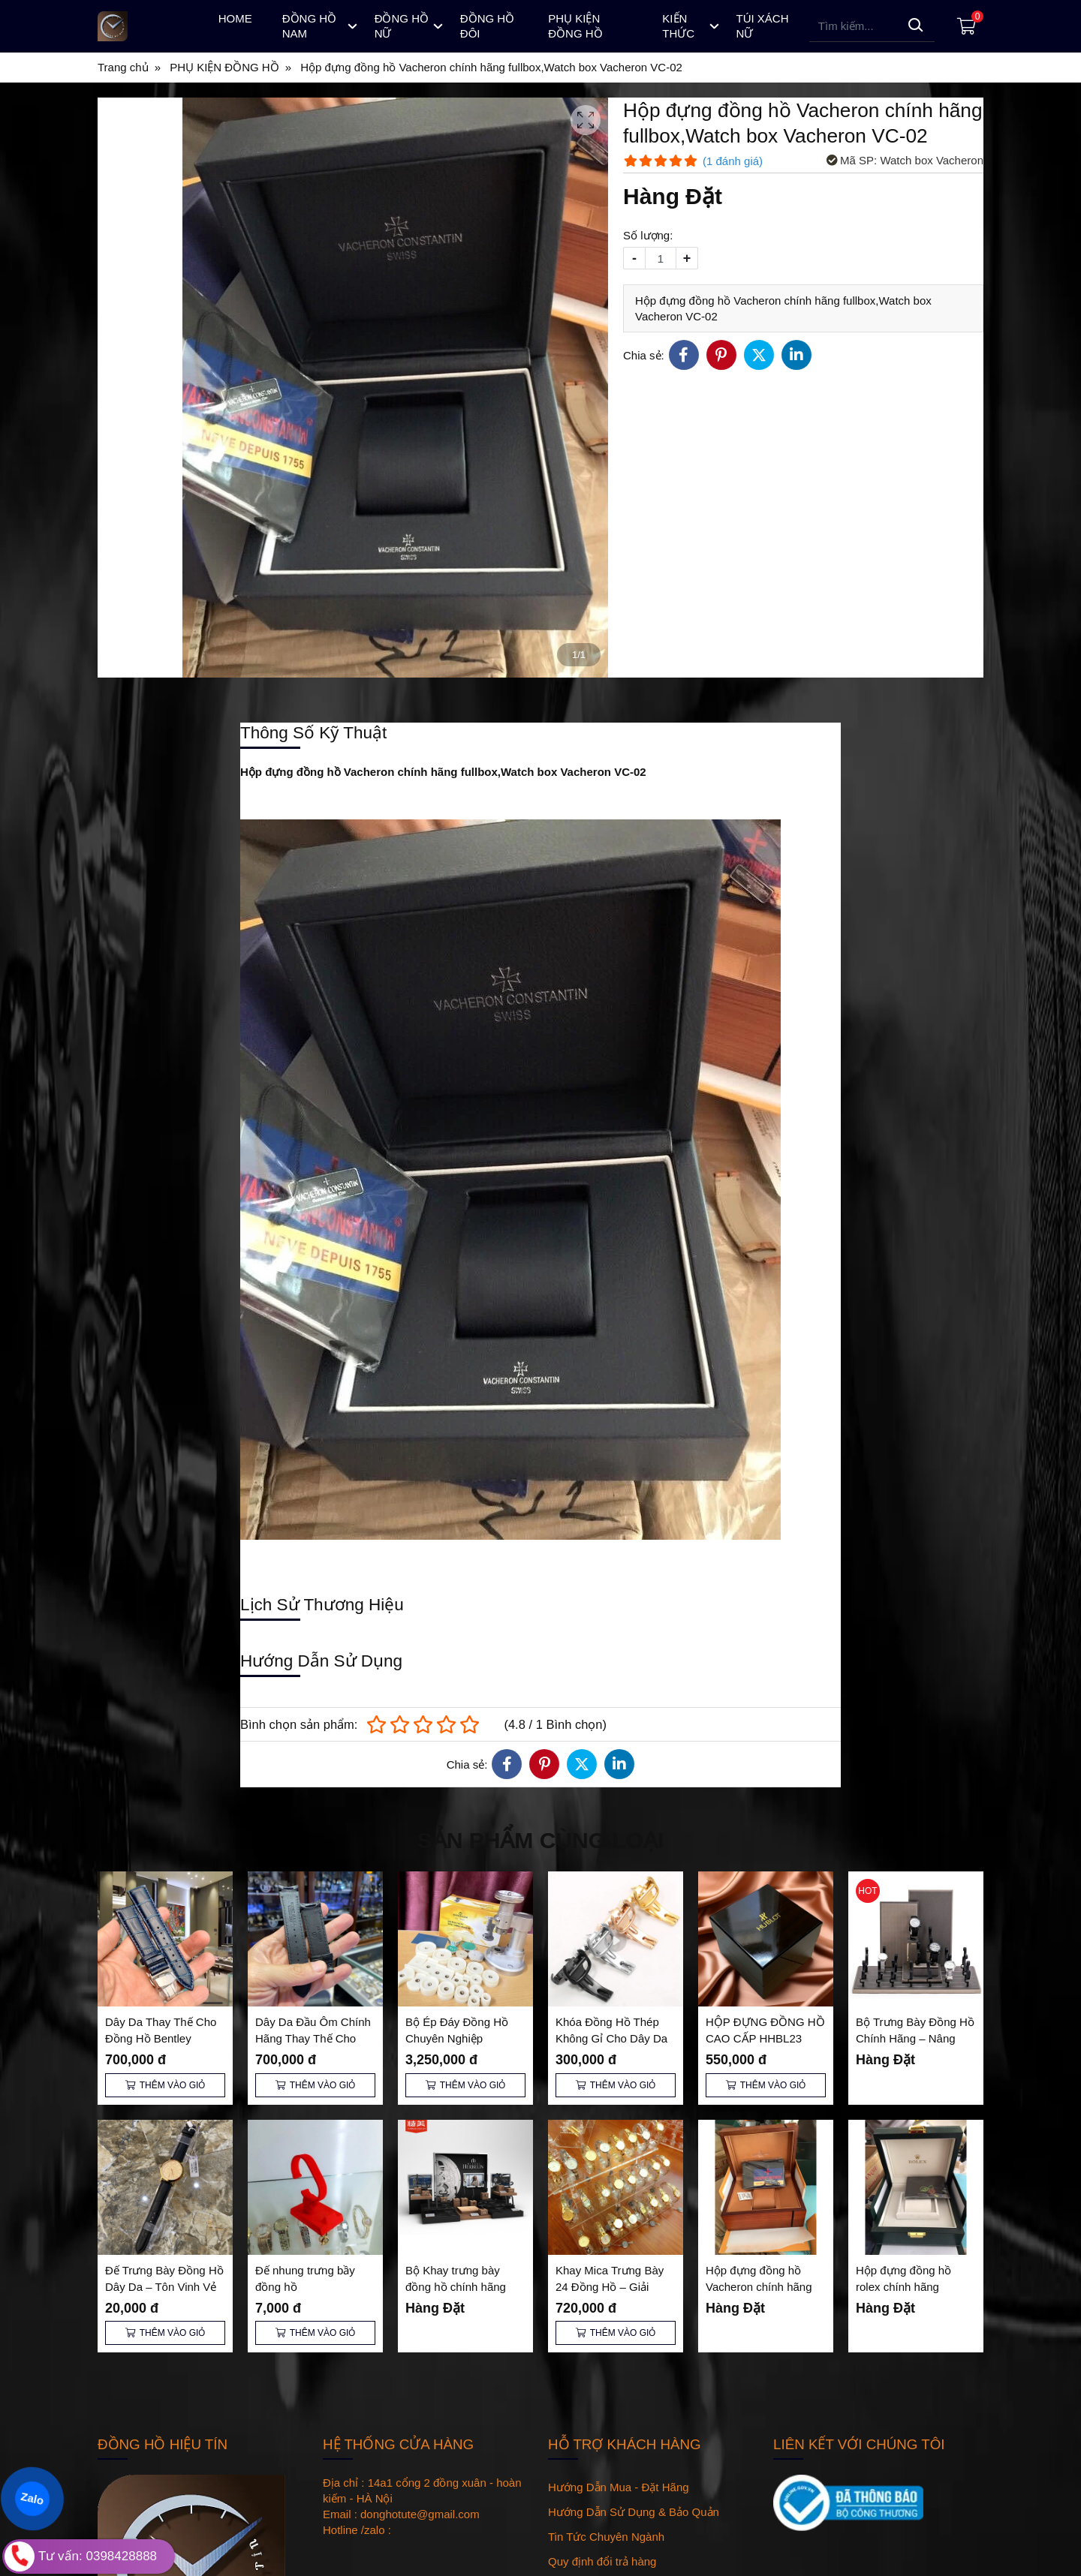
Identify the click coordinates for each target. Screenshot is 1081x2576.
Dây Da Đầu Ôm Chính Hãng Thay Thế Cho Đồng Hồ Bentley (313, 2038)
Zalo (32, 2498)
